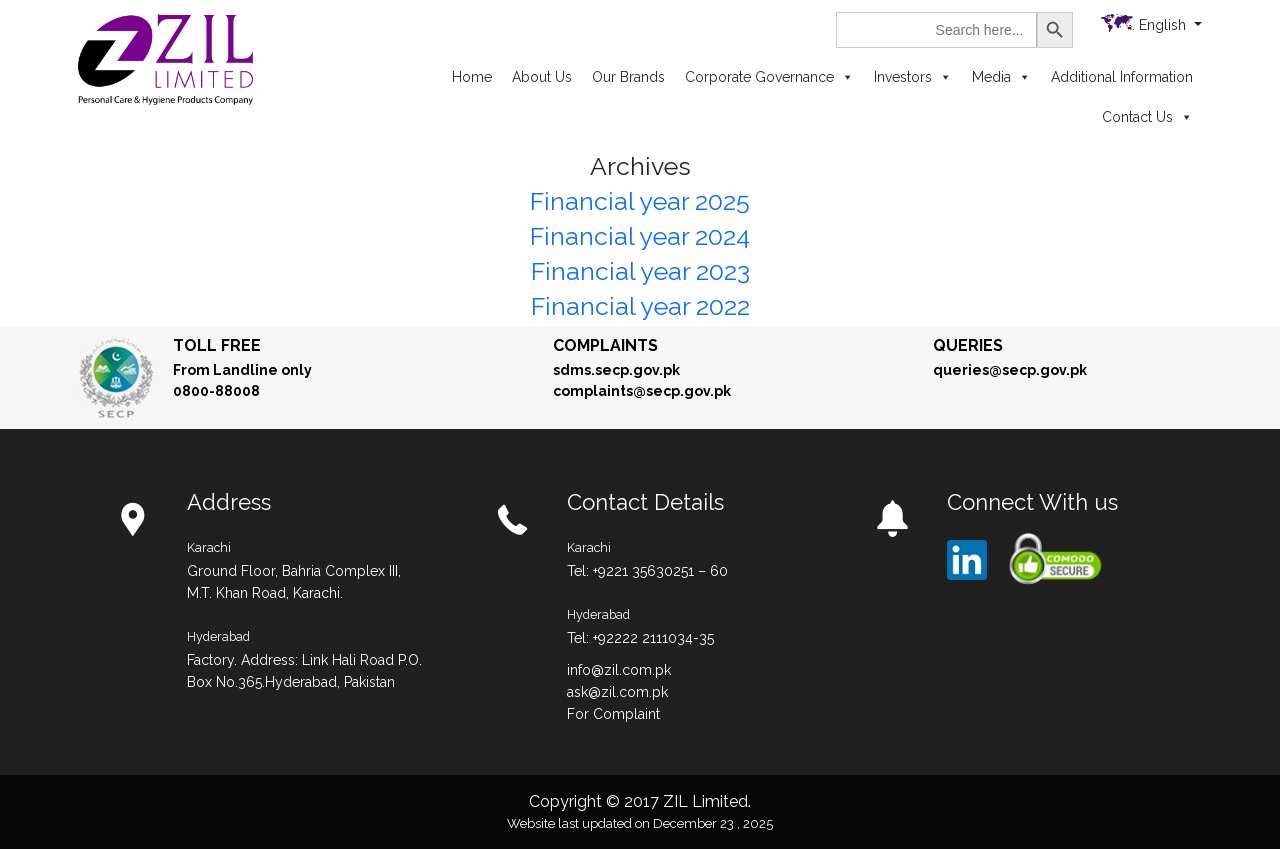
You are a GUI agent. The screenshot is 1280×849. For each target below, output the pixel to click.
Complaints (605, 345)
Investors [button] (913, 77)
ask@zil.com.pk (617, 692)
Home (472, 77)
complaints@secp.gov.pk (642, 391)
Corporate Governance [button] (769, 77)
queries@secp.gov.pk (1010, 370)
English (1164, 25)
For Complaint (613, 714)
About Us (542, 77)
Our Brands (628, 77)
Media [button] (1001, 77)
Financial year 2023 (640, 271)
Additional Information (1122, 77)
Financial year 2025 (640, 201)
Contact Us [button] (1147, 117)
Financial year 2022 (640, 306)
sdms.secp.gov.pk (616, 370)
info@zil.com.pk (619, 670)
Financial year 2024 (640, 236)
